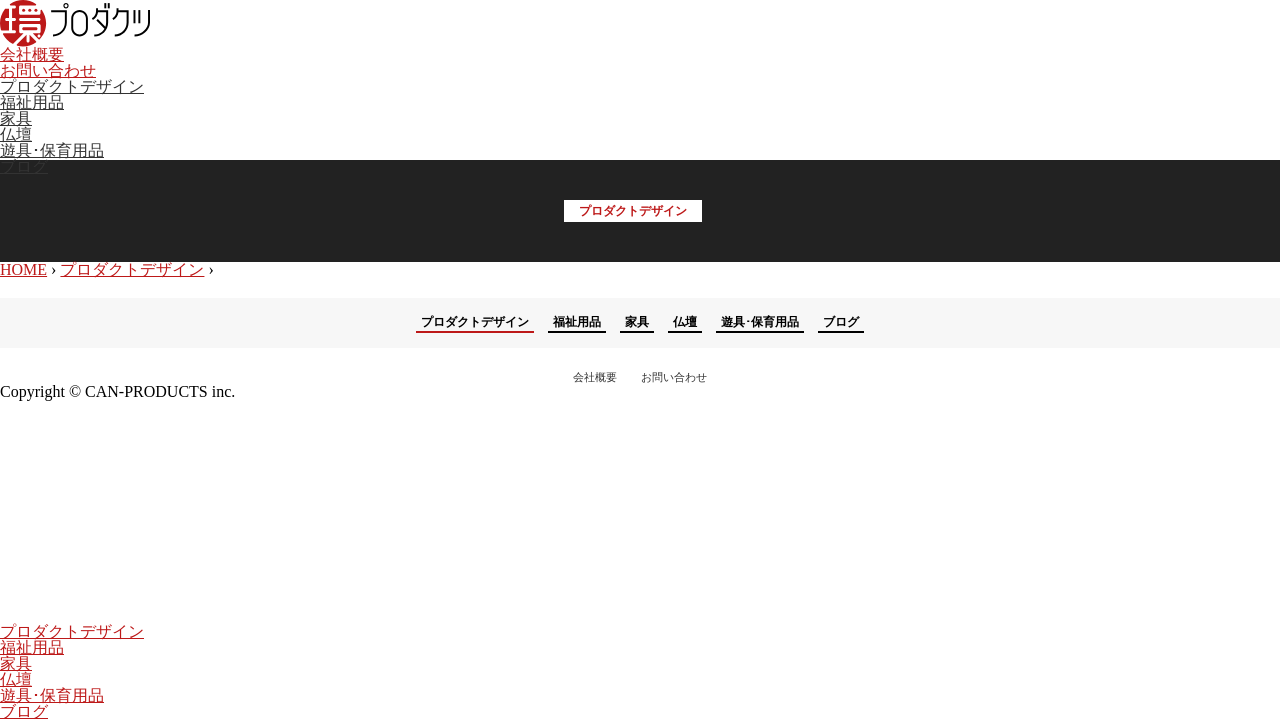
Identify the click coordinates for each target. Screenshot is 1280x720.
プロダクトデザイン (72, 86)
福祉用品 (32, 102)
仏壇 (16, 134)
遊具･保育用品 (52, 150)
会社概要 (32, 54)
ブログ (24, 166)
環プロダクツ (75, 23)
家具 (16, 118)
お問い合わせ (48, 70)
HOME (23, 269)
